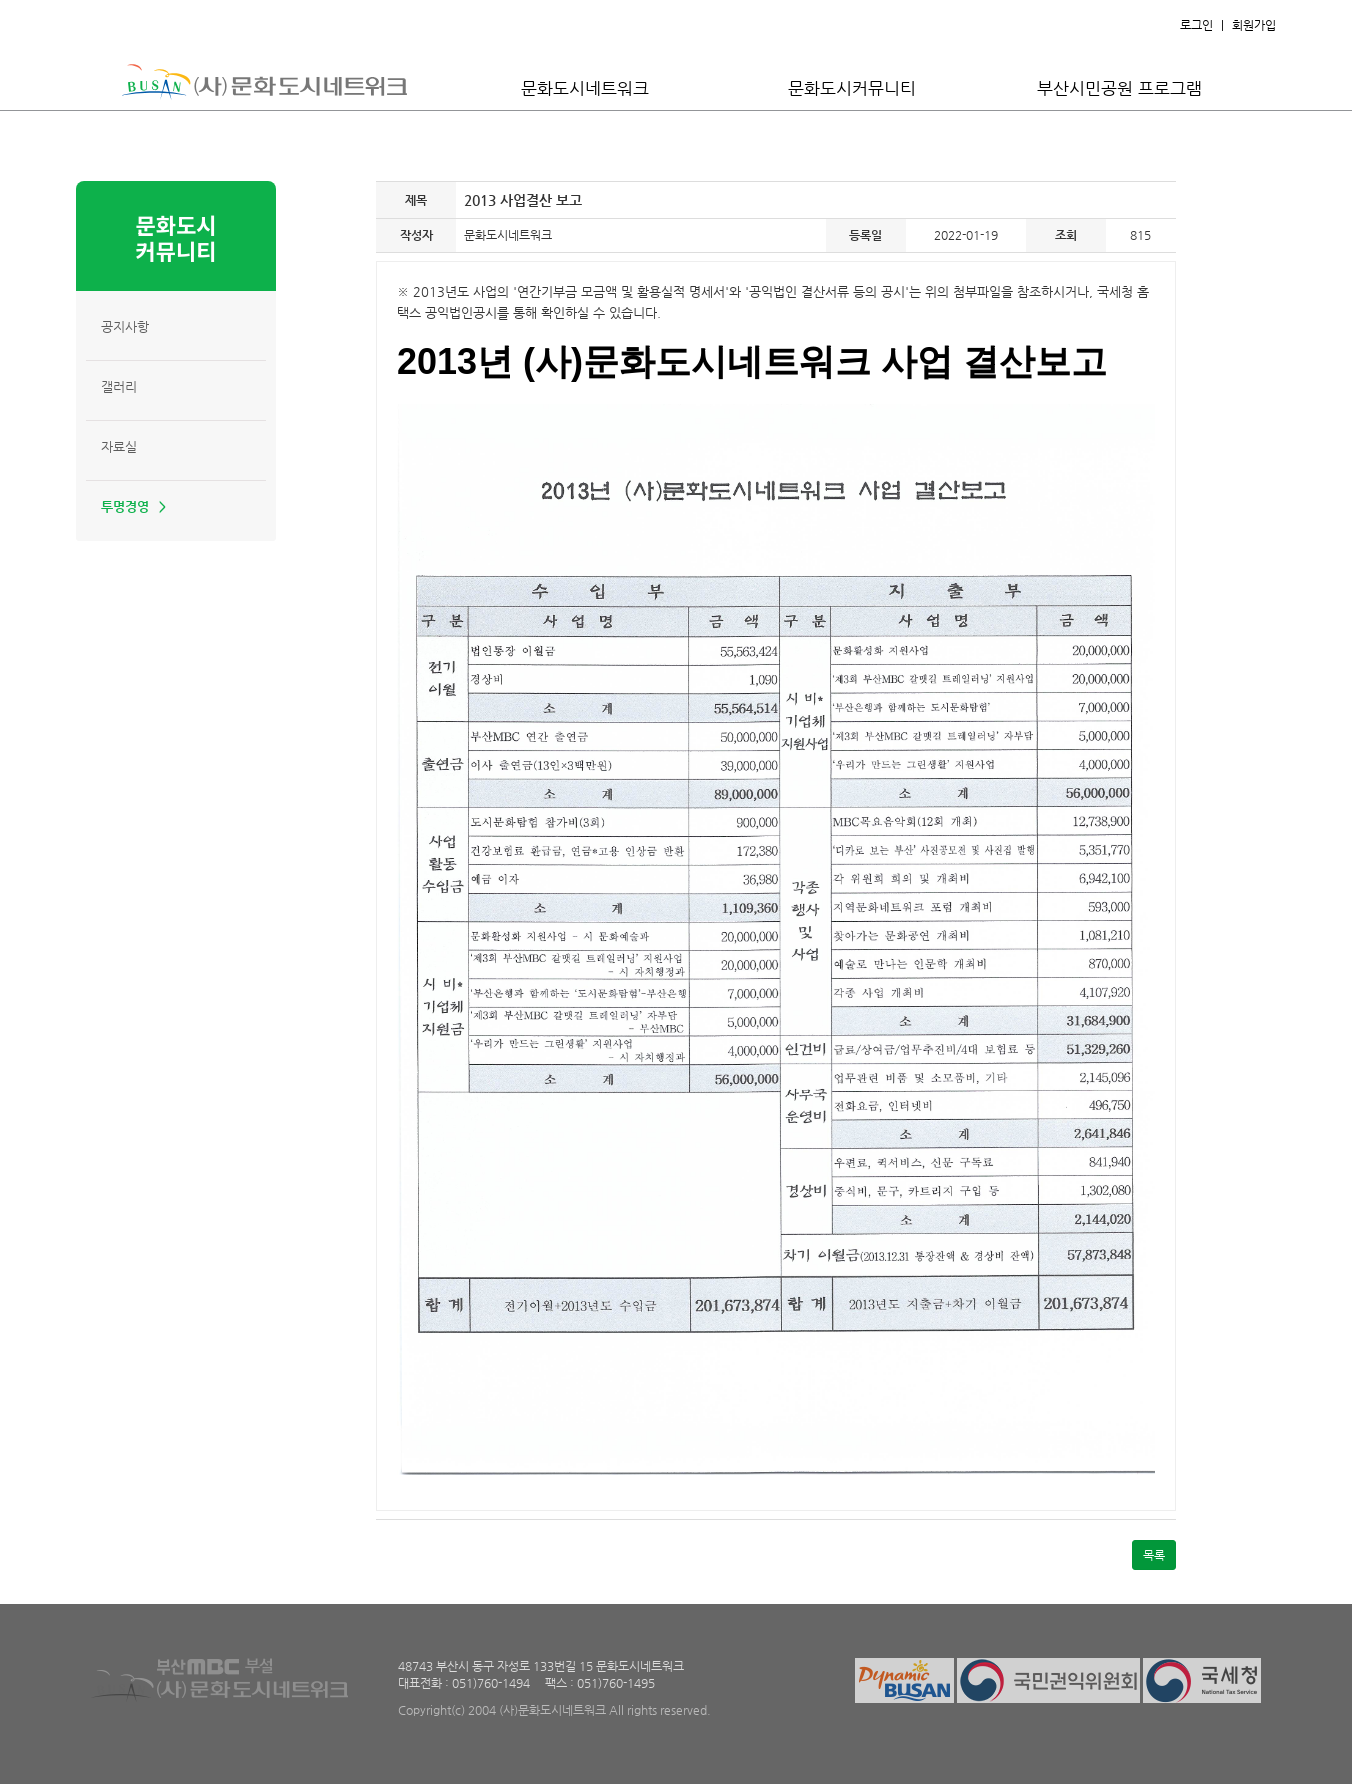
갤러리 (119, 386)
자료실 (119, 446)
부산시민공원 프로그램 (1119, 88)
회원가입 (1254, 25)
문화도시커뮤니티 (852, 88)
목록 (1154, 1555)
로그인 (1196, 25)
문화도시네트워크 (585, 88)
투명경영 (125, 506)
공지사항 (125, 326)
